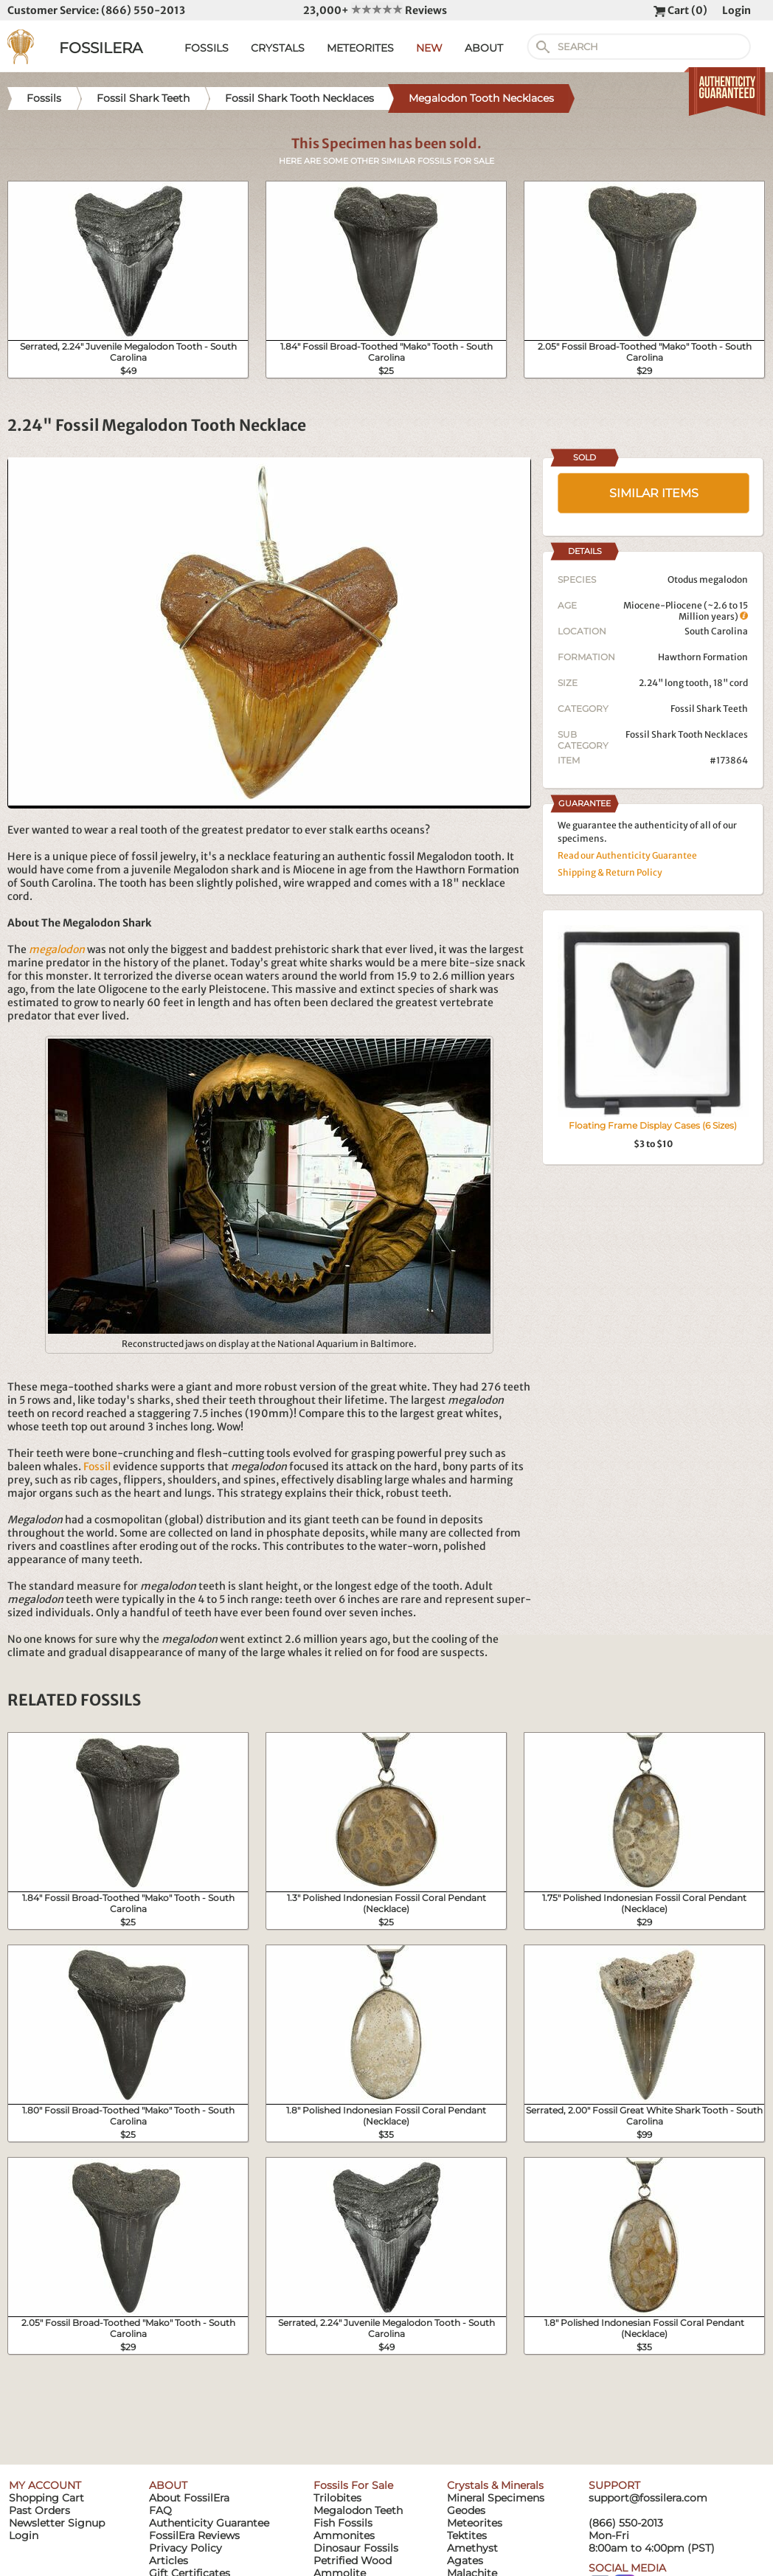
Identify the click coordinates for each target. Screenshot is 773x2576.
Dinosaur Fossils (355, 2548)
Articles (168, 2560)
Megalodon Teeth (358, 2510)
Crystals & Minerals (495, 2485)
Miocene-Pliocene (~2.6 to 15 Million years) (685, 611)
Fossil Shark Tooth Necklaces (686, 734)
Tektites (467, 2535)
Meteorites (474, 2523)
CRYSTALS (278, 48)
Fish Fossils (342, 2523)
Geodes (466, 2510)
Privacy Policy (185, 2548)
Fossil (97, 1466)
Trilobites (337, 2497)
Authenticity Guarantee (209, 2523)
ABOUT (484, 48)
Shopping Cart (46, 2497)
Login (736, 10)
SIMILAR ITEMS (654, 493)
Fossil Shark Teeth (709, 708)
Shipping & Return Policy (610, 872)
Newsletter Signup (57, 2523)
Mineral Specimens (495, 2497)
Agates (465, 2560)
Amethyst (472, 2548)
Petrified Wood (352, 2560)
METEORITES (360, 48)
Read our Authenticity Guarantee (627, 855)
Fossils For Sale (353, 2485)
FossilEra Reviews (194, 2535)
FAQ (160, 2510)
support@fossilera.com (648, 2497)
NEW (429, 48)
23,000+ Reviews (375, 10)
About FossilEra (189, 2497)
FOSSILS (206, 48)
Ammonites (344, 2535)
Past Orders (39, 2510)
